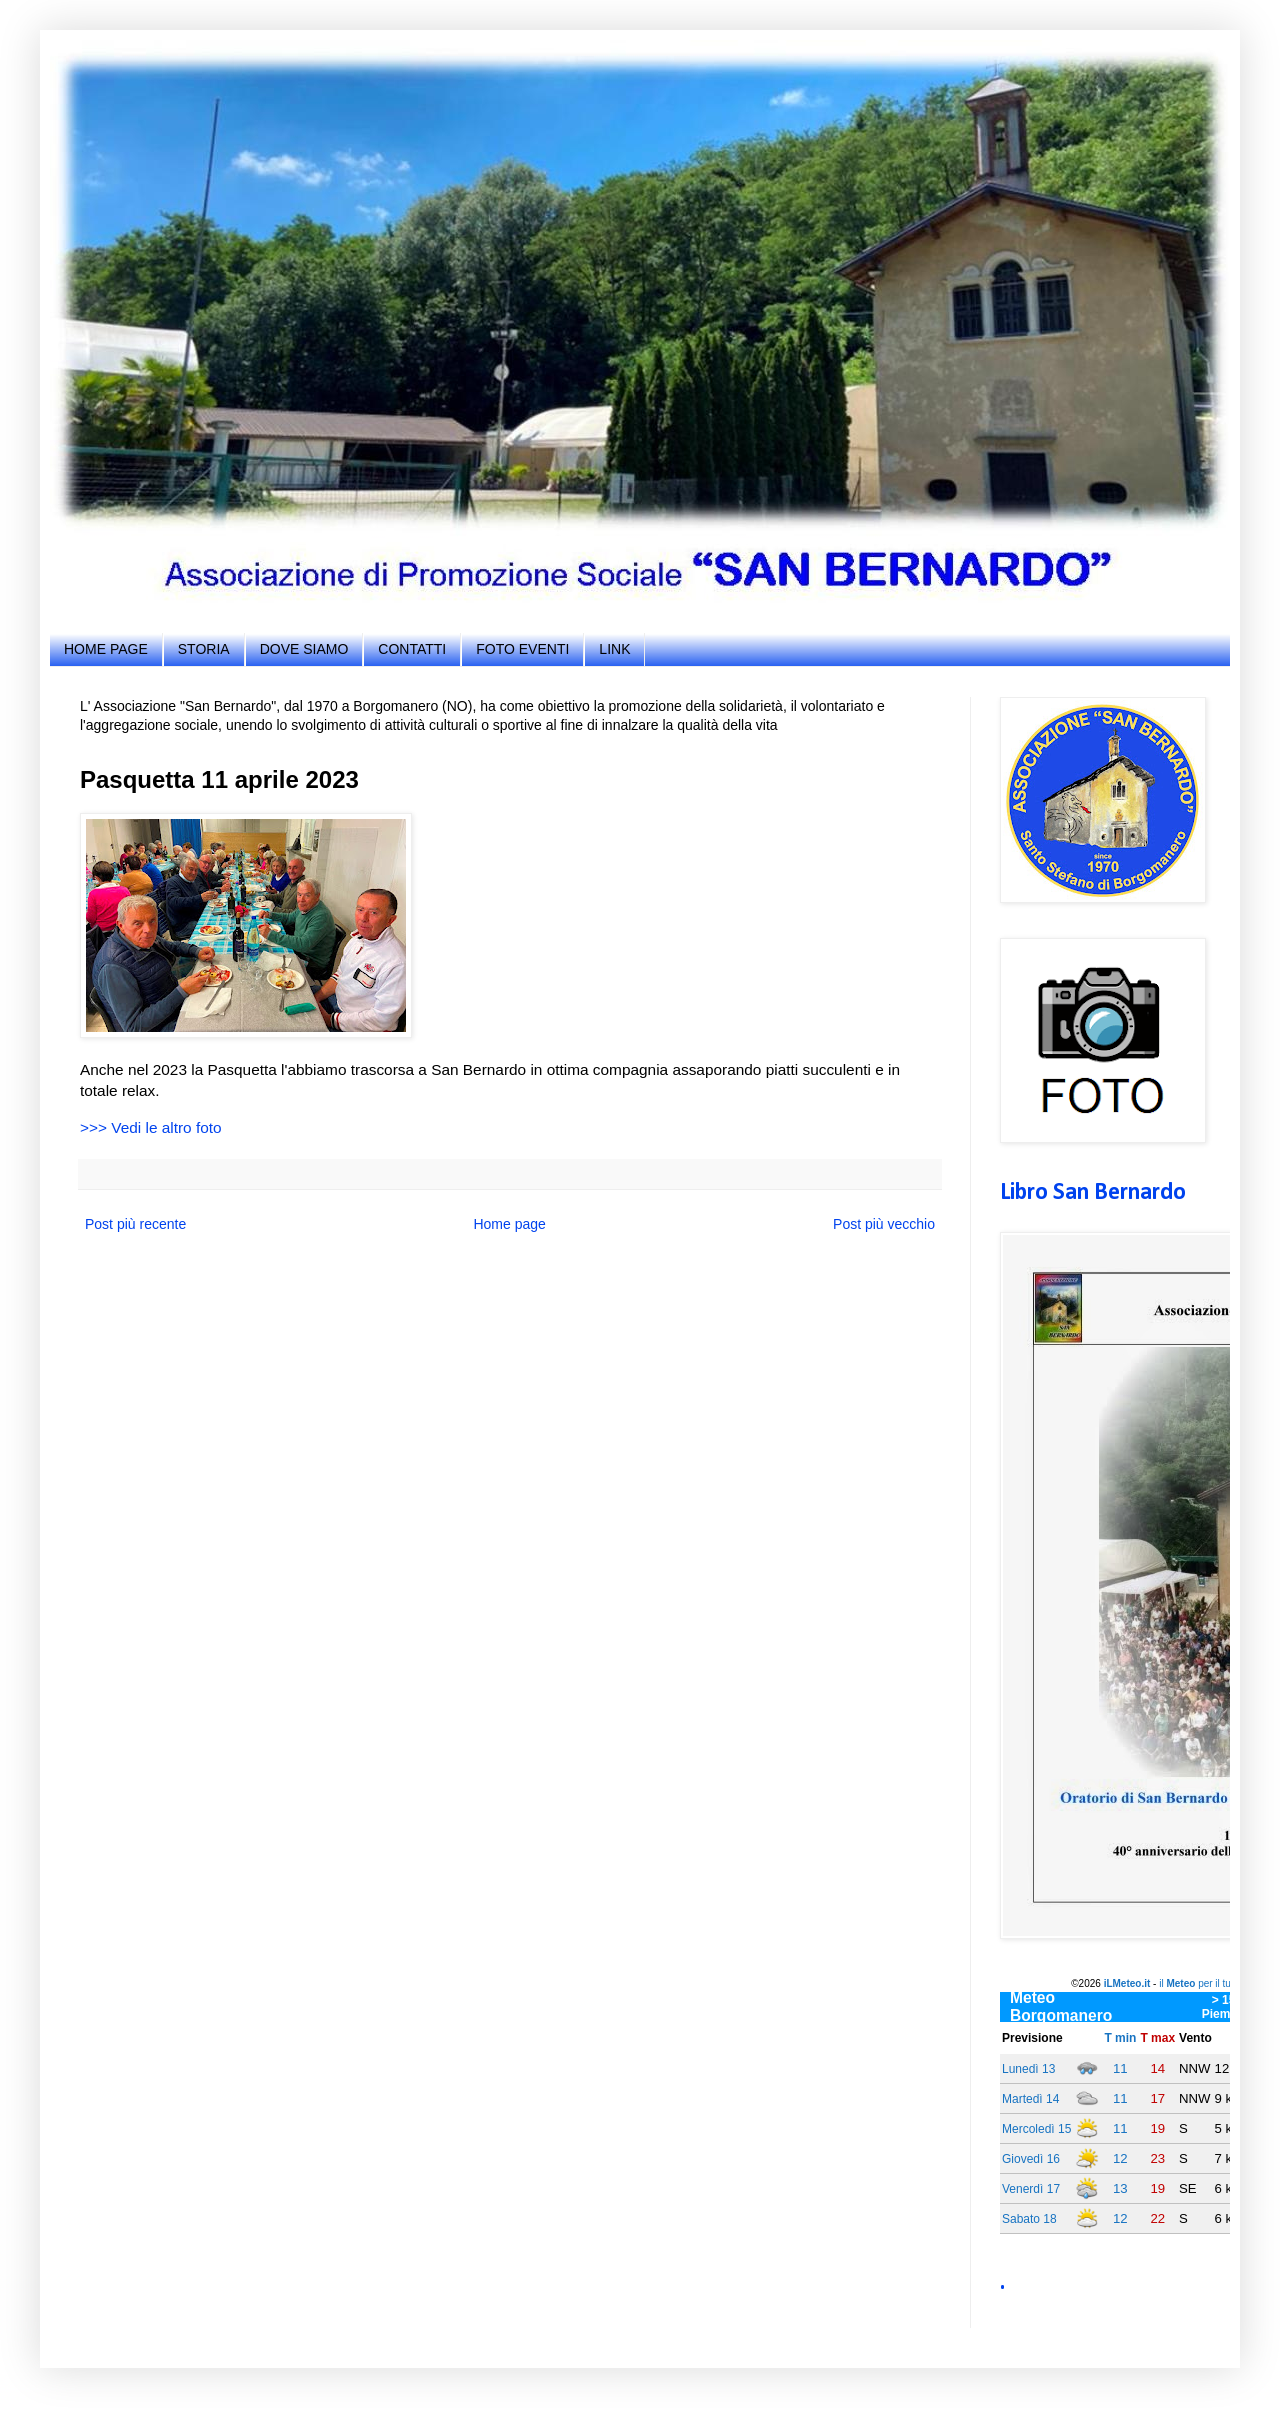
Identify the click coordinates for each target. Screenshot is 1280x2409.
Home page (509, 1224)
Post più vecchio (884, 1224)
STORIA (204, 649)
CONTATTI (412, 649)
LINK (614, 649)
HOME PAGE (106, 649)
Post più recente (135, 1224)
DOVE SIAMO (304, 649)
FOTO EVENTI (522, 649)
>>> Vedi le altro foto (151, 1127)
